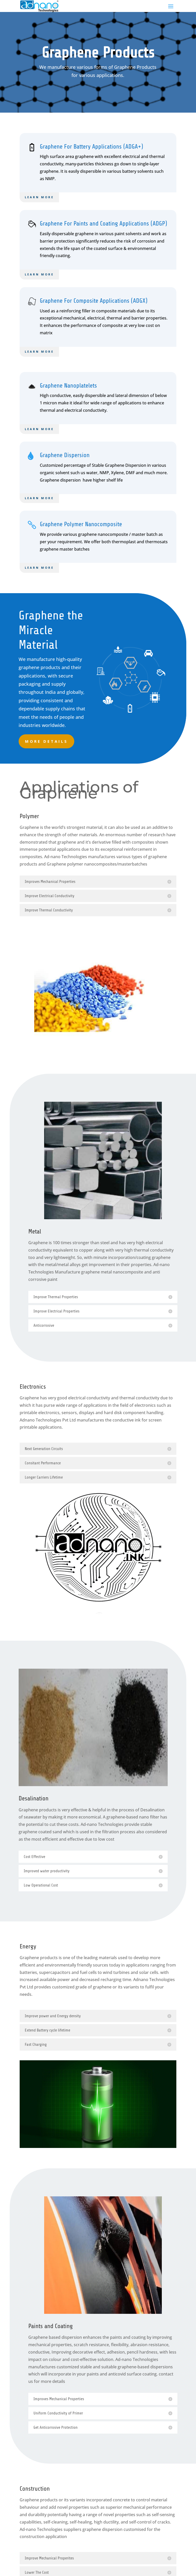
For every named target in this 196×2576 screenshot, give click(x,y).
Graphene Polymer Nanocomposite (81, 524)
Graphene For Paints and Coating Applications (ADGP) (103, 223)
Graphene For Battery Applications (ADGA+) (91, 146)
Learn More (39, 197)
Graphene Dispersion (65, 455)
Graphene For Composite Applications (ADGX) (94, 300)
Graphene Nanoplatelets (68, 385)
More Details (46, 741)
